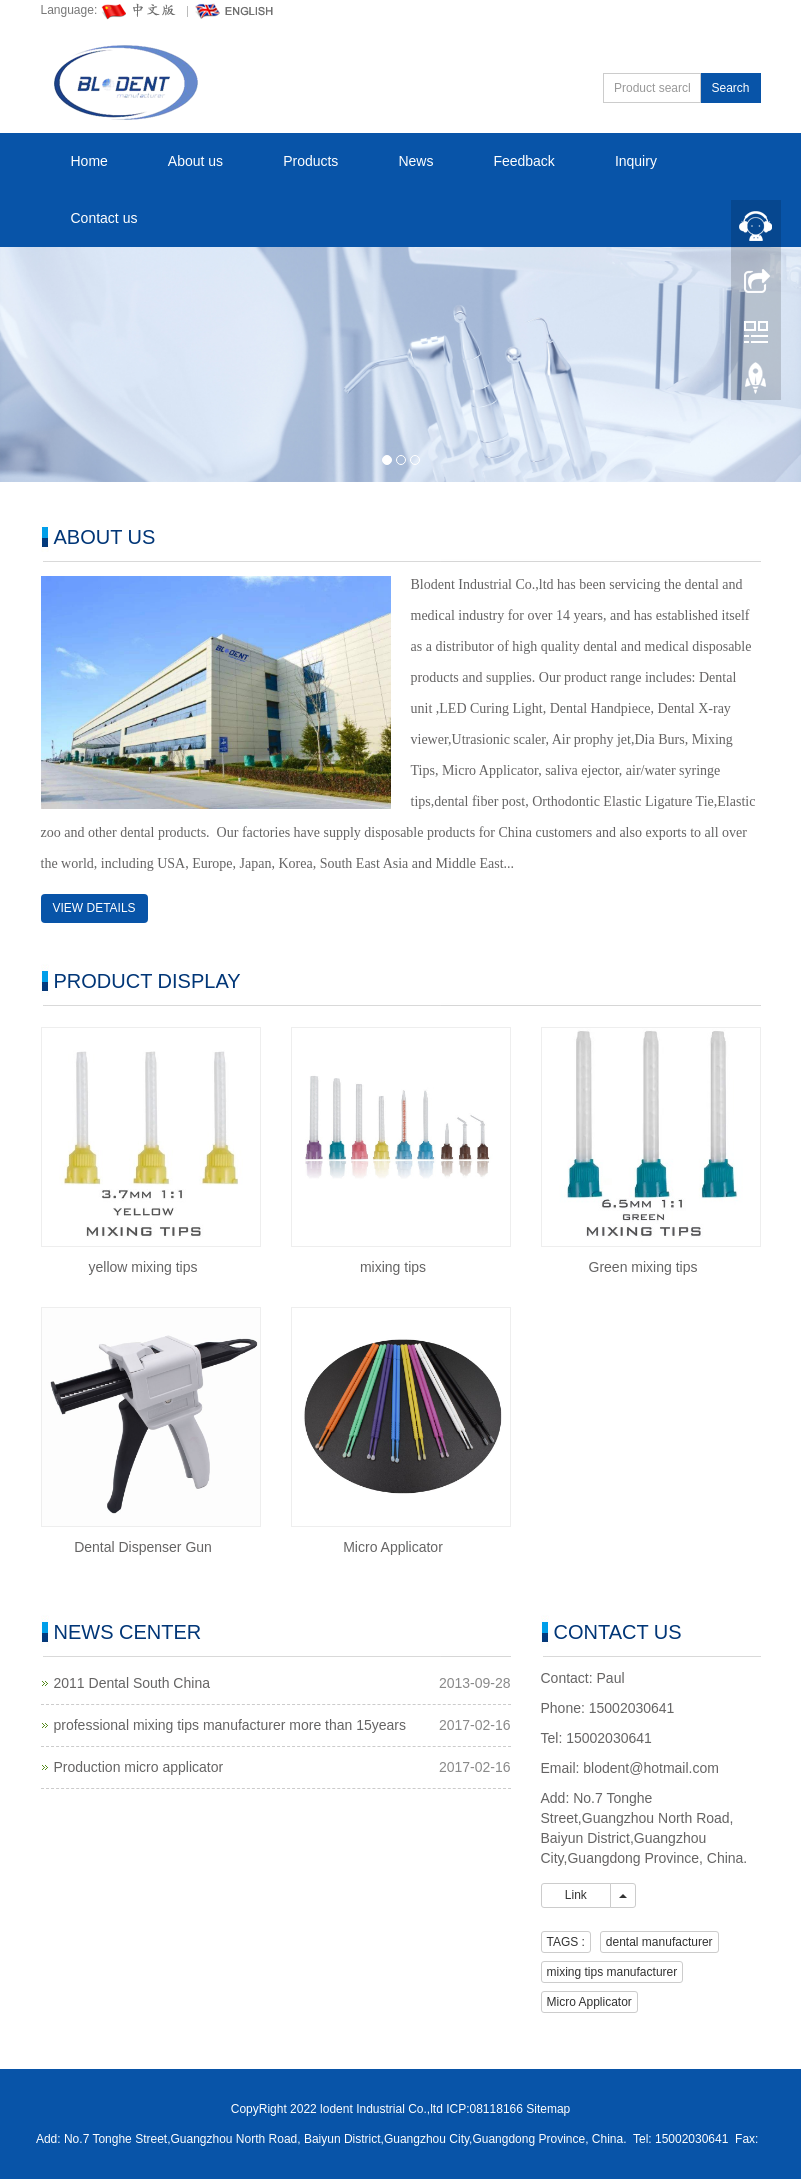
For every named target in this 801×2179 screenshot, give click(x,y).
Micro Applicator (393, 1547)
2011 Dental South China (132, 1683)
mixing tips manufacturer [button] (612, 1972)
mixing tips (393, 1267)
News (415, 161)
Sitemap (548, 2109)
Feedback (523, 161)
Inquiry (636, 161)
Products (310, 161)
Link (576, 1895)
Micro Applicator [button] (589, 2002)
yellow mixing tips (143, 1267)
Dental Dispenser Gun (143, 1547)
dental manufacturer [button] (659, 1942)
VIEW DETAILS (94, 908)
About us (195, 161)
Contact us (104, 218)
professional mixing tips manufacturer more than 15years (230, 1725)
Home (89, 161)
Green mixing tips (643, 1267)
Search (730, 88)
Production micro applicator (139, 1767)
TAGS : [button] (566, 1942)
